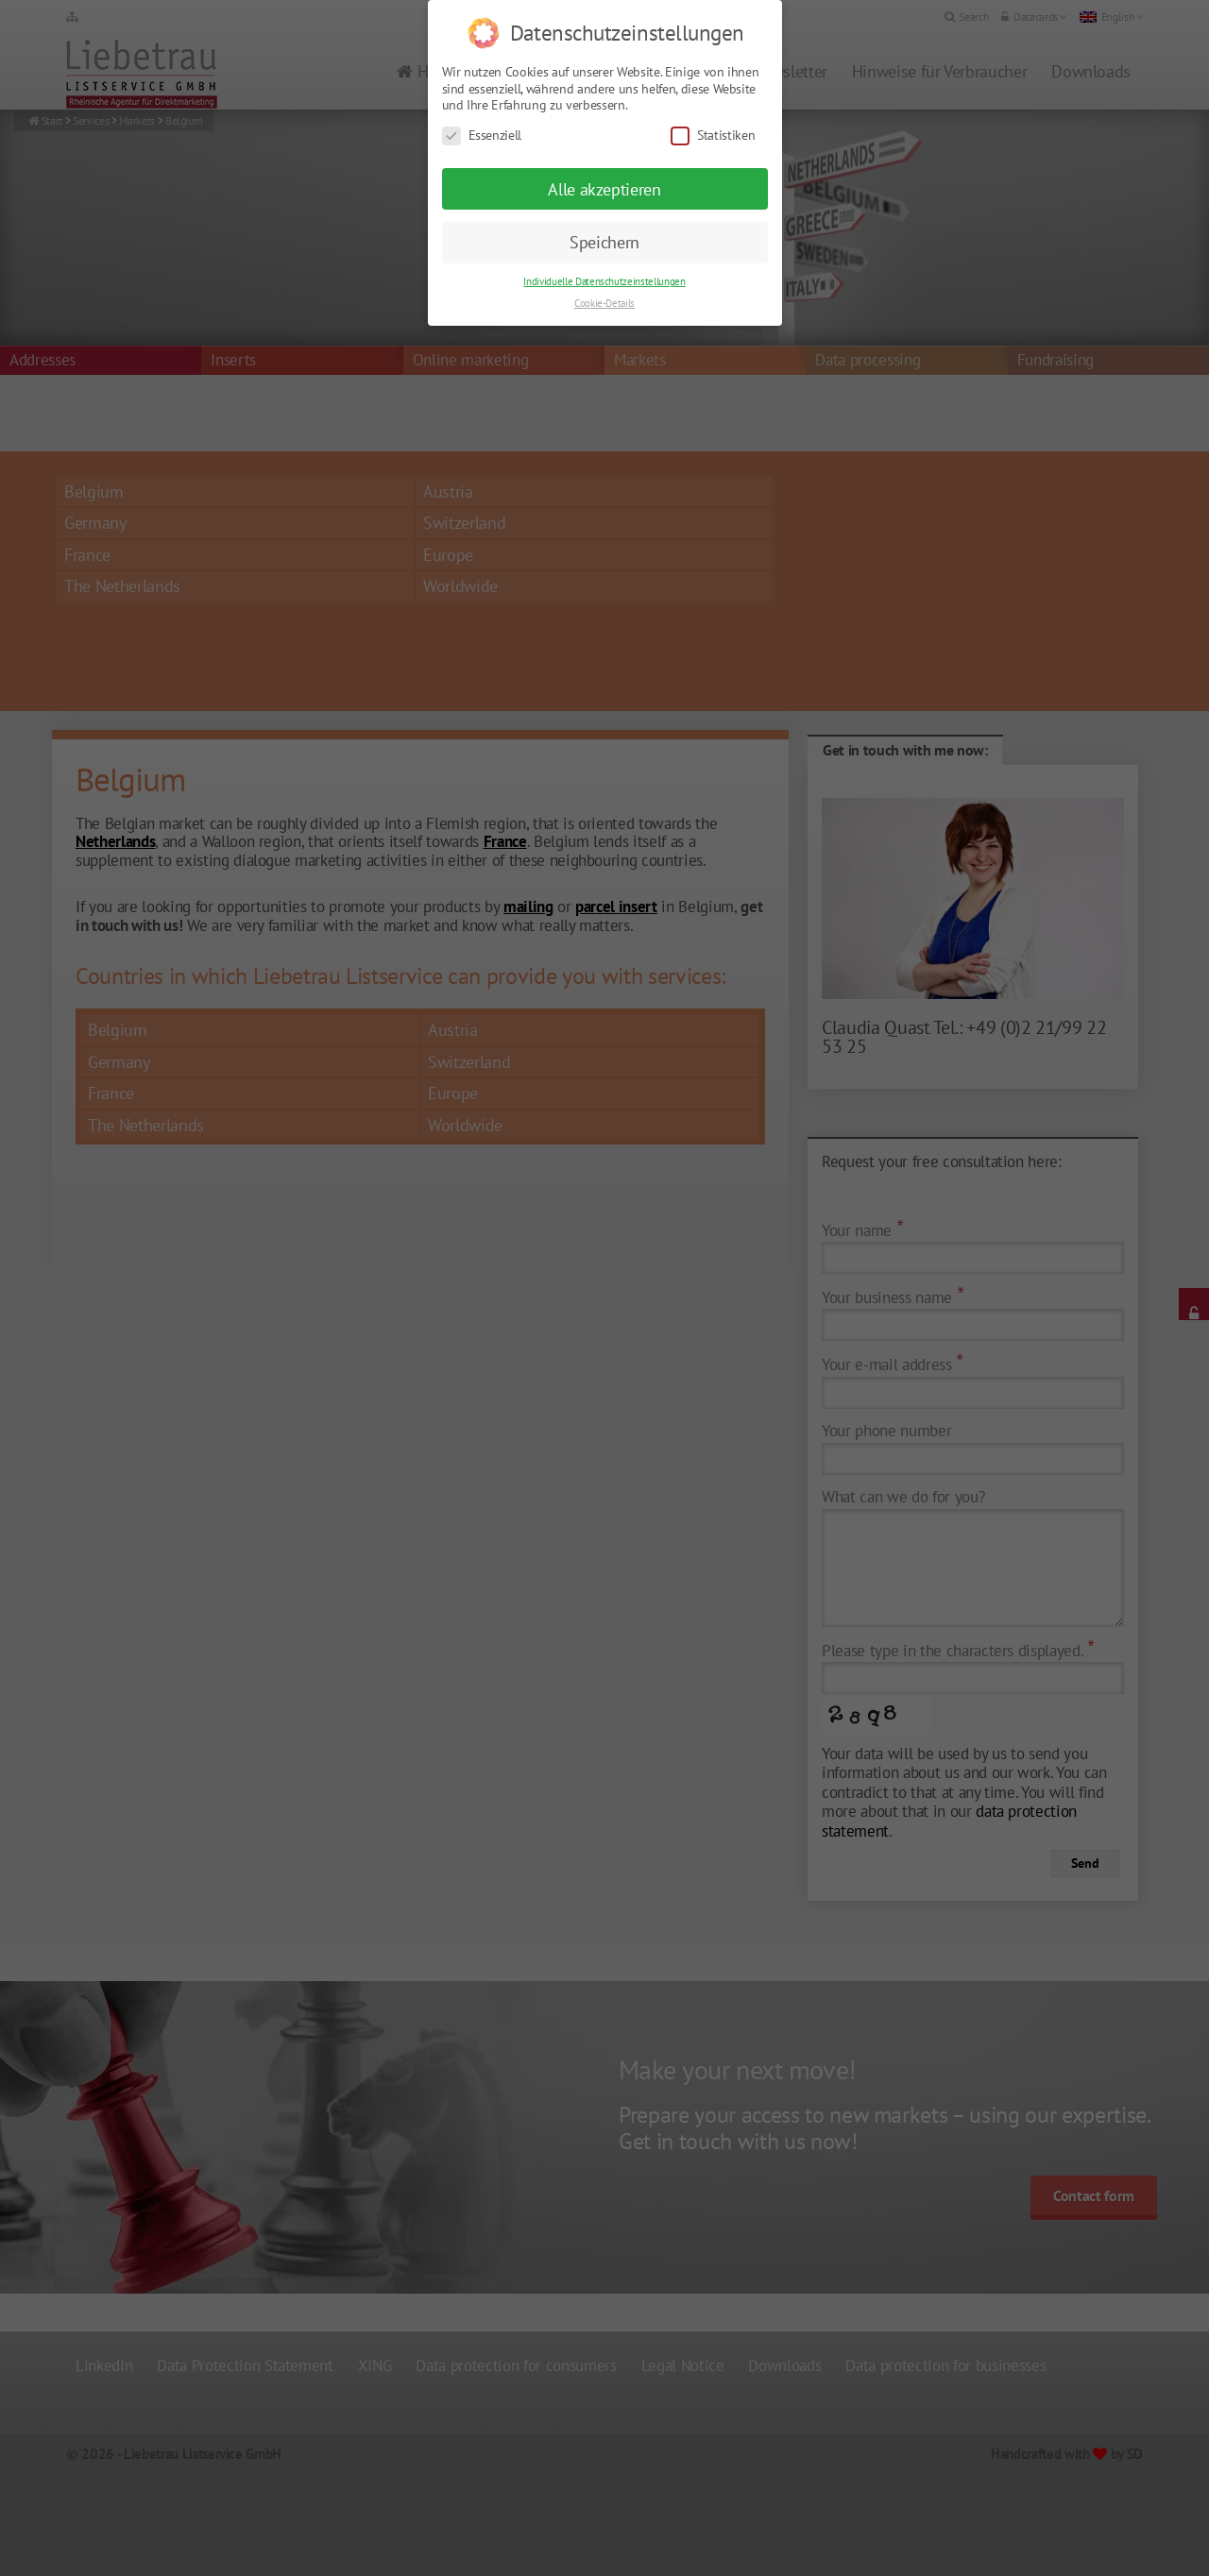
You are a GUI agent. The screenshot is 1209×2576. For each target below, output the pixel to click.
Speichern (604, 218)
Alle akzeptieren (604, 165)
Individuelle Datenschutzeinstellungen (604, 256)
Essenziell (482, 111)
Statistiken (713, 111)
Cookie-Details (604, 278)
